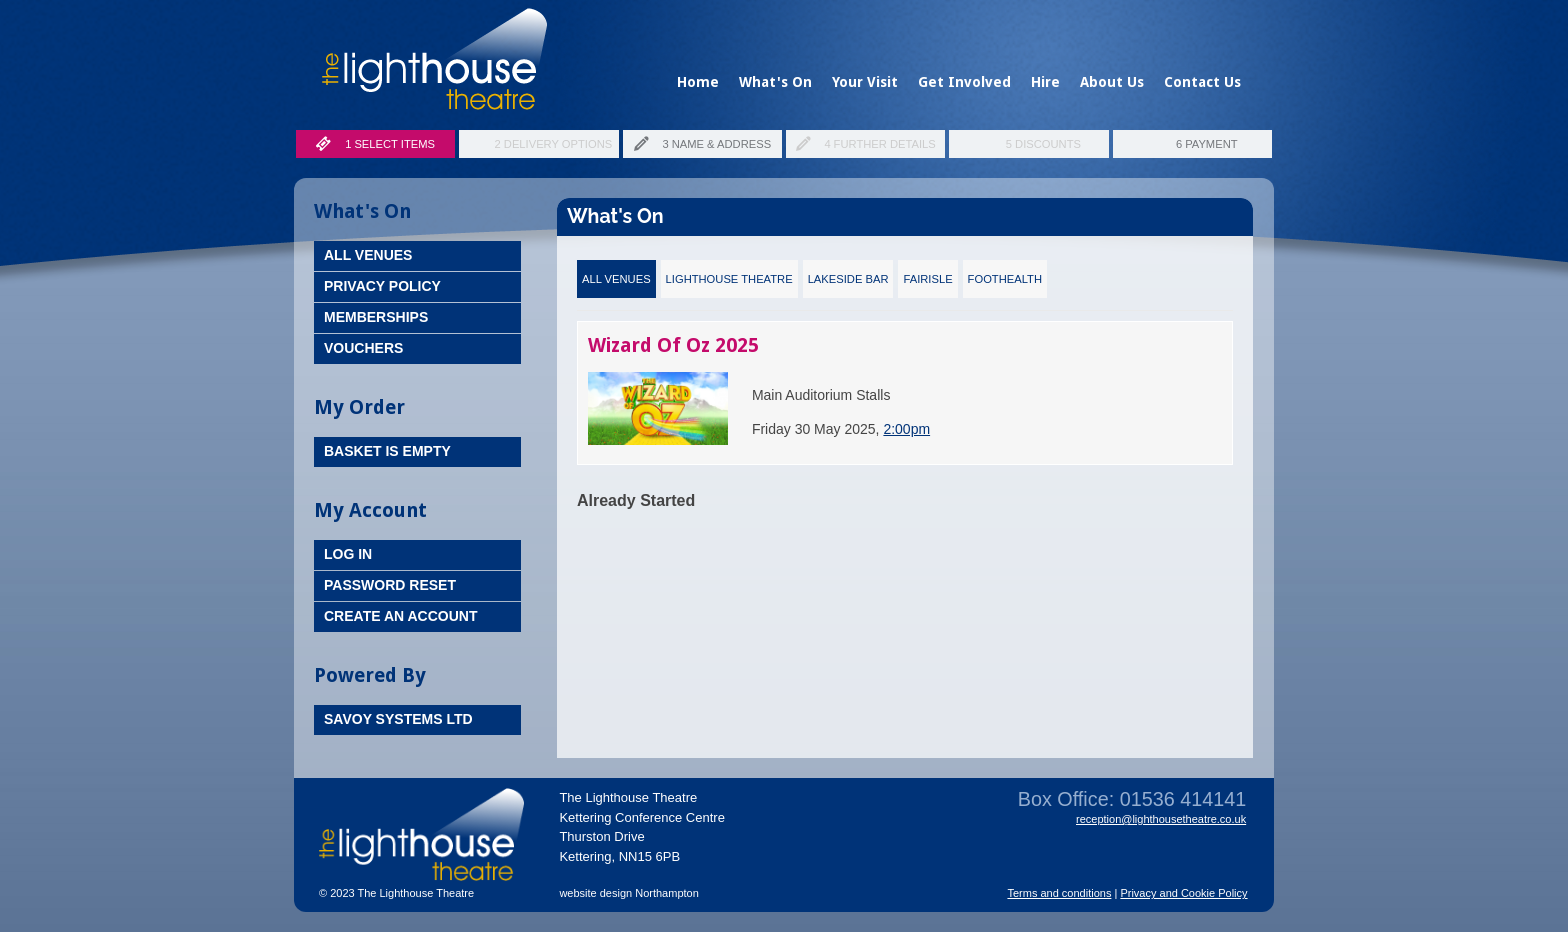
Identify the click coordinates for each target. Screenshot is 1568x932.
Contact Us (1202, 82)
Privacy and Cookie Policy (1183, 893)
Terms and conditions (1059, 893)
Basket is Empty (387, 451)
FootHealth (1005, 279)
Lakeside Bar (848, 279)
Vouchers (363, 348)
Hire (1045, 82)
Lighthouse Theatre (729, 279)
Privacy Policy (382, 286)
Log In (348, 554)
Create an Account (400, 616)
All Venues (368, 255)
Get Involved (964, 82)
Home (698, 82)
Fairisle (927, 279)
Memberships (376, 317)
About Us (1112, 82)
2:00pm (906, 429)
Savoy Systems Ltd (398, 719)
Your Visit (865, 82)
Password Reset (390, 585)
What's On (775, 82)
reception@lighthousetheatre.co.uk (1161, 819)
